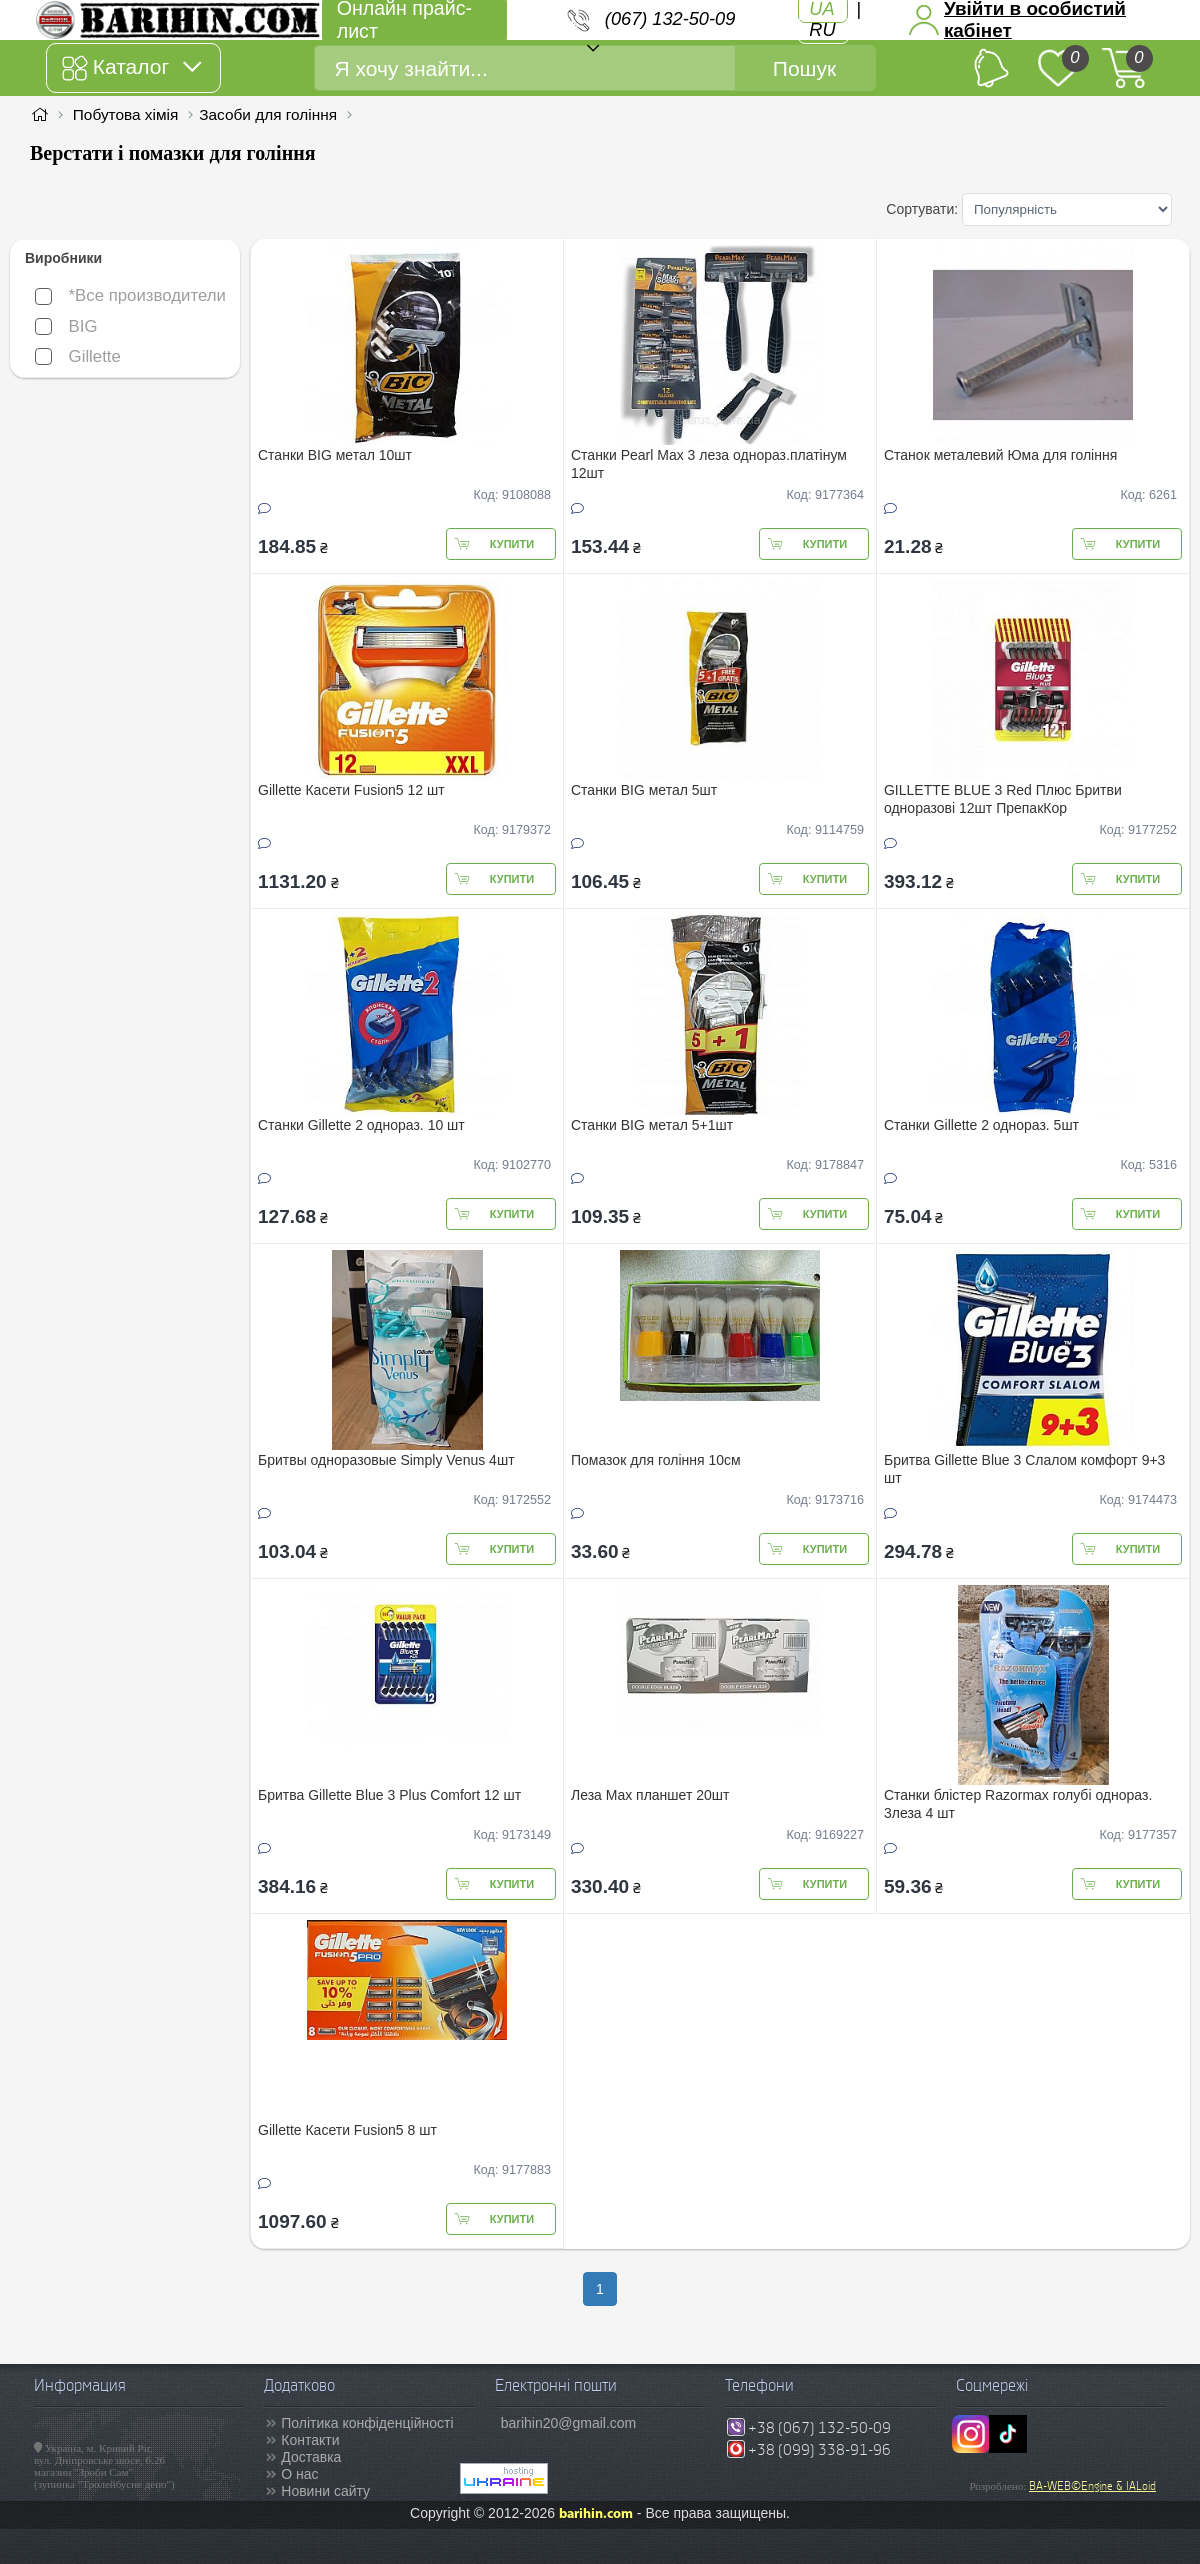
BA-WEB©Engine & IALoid (1092, 2486)
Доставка (311, 2457)
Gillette (78, 356)
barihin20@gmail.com (569, 2423)
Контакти (310, 2440)
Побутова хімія (126, 114)
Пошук (804, 68)
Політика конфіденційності (367, 2423)
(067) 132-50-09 (670, 19)
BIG (66, 326)
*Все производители (130, 295)
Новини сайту (325, 2491)
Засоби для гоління (268, 114)
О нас (299, 2474)
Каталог (131, 68)
